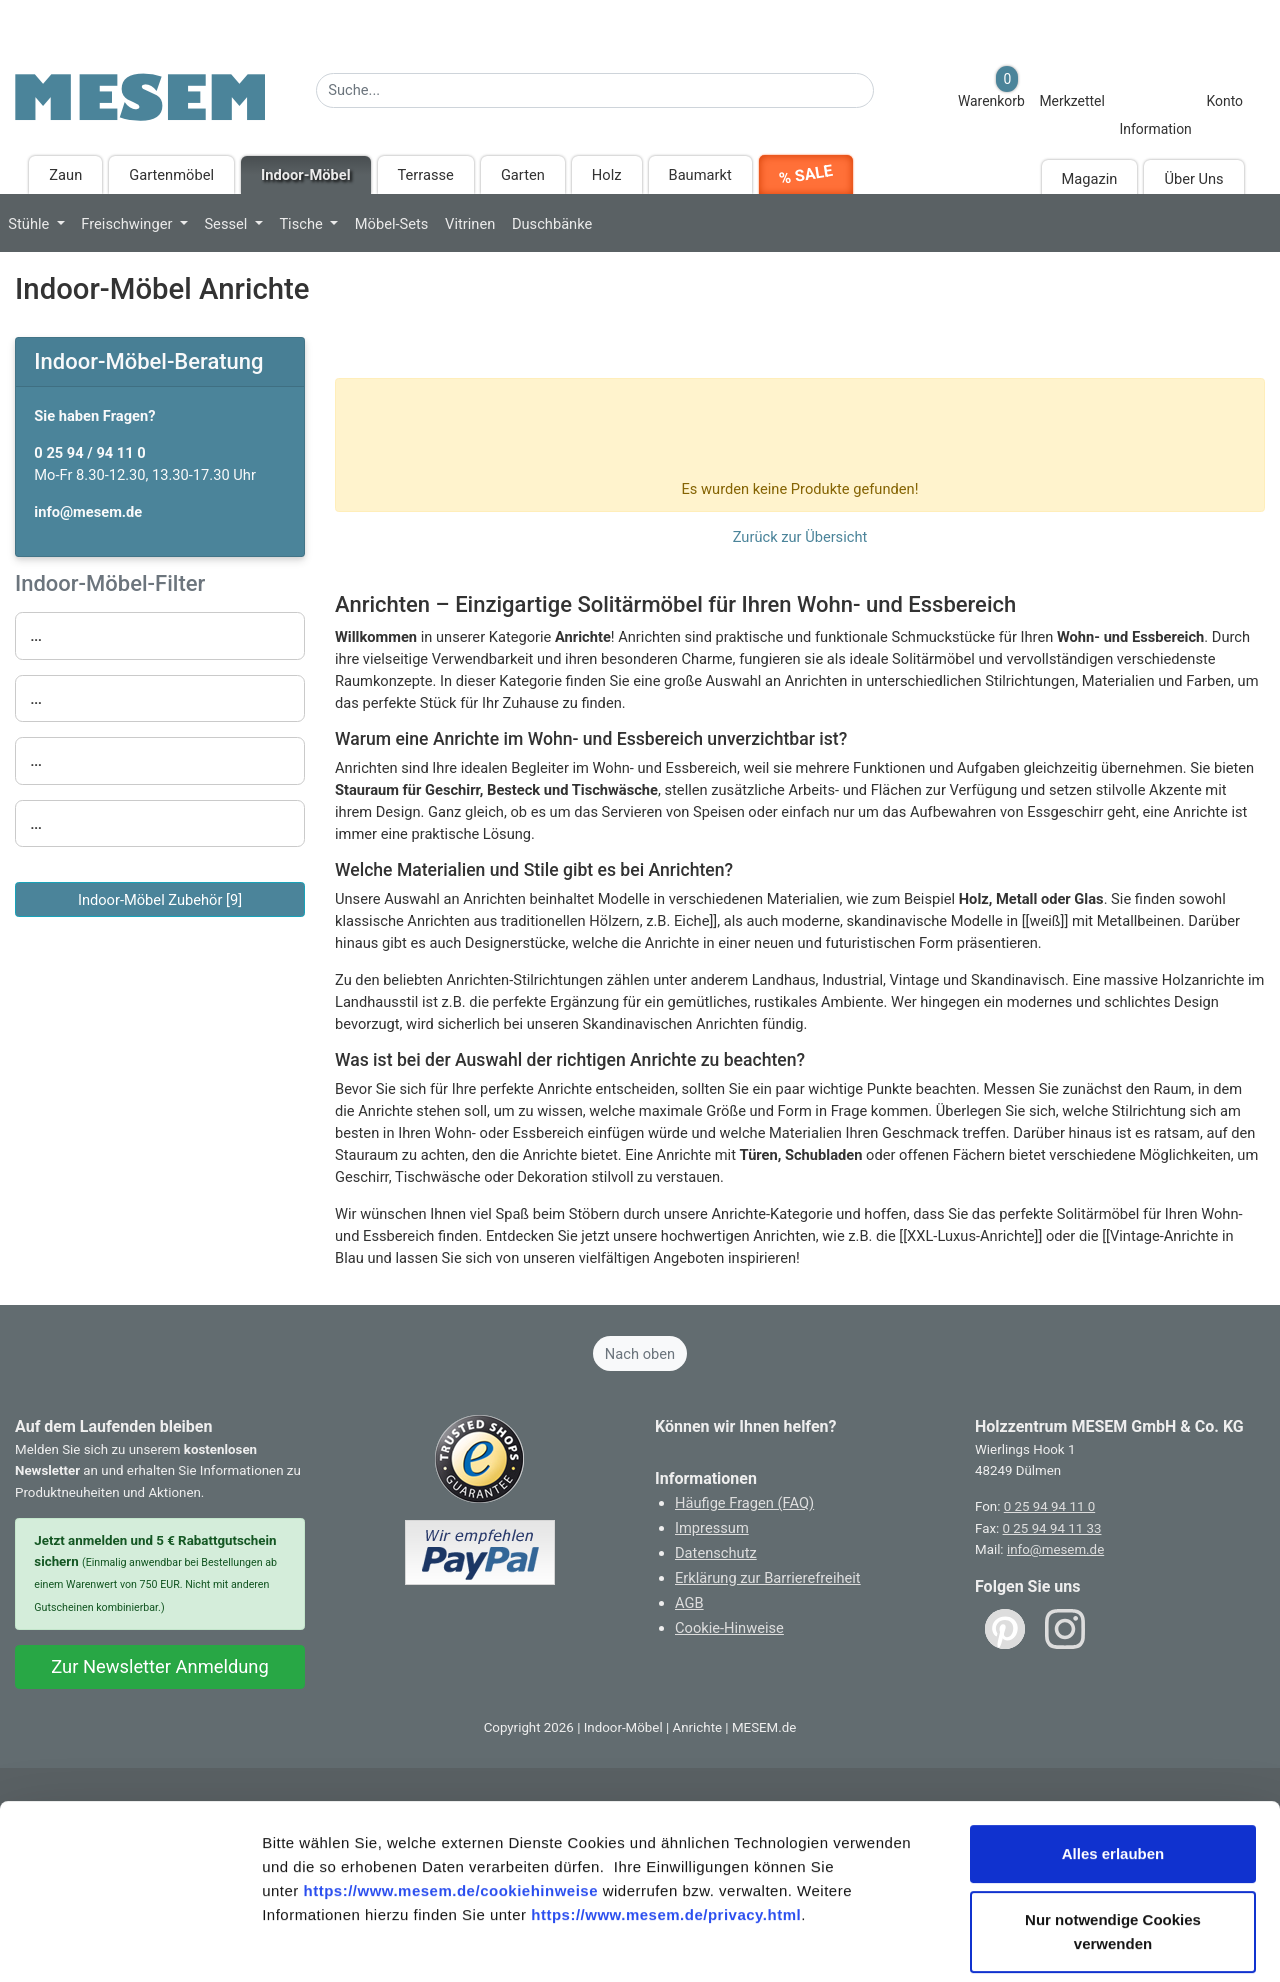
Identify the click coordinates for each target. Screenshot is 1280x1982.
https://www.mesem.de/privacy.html (666, 1821)
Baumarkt (700, 175)
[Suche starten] (887, 85)
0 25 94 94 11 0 (1049, 1506)
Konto (1224, 101)
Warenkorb (991, 87)
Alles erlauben (1113, 1760)
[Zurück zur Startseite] (140, 107)
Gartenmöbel (171, 175)
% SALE (805, 174)
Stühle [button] (30, 224)
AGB (689, 1603)
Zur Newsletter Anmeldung (160, 1666)
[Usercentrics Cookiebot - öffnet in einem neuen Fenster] (129, 1943)
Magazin (1090, 179)
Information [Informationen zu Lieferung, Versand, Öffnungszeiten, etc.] (1155, 129)
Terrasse (426, 175)
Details (1038, 1942)
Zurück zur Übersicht (800, 537)
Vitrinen (470, 224)
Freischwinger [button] (128, 224)
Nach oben (640, 1354)
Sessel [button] (227, 224)
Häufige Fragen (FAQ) (744, 1503)
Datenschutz (716, 1553)
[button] (160, 636)
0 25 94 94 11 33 (1052, 1528)
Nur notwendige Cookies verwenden (1113, 1838)
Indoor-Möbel (306, 175)
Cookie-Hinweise (729, 1628)
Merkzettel (1071, 101)
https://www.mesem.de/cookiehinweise (450, 1797)
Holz (607, 175)
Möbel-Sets (392, 224)
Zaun (65, 175)
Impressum (712, 1528)
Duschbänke (552, 224)
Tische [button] (302, 224)
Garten (523, 175)
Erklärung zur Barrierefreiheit (768, 1578)
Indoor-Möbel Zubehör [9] (160, 900)
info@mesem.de (1055, 1549)
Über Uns (1193, 179)
